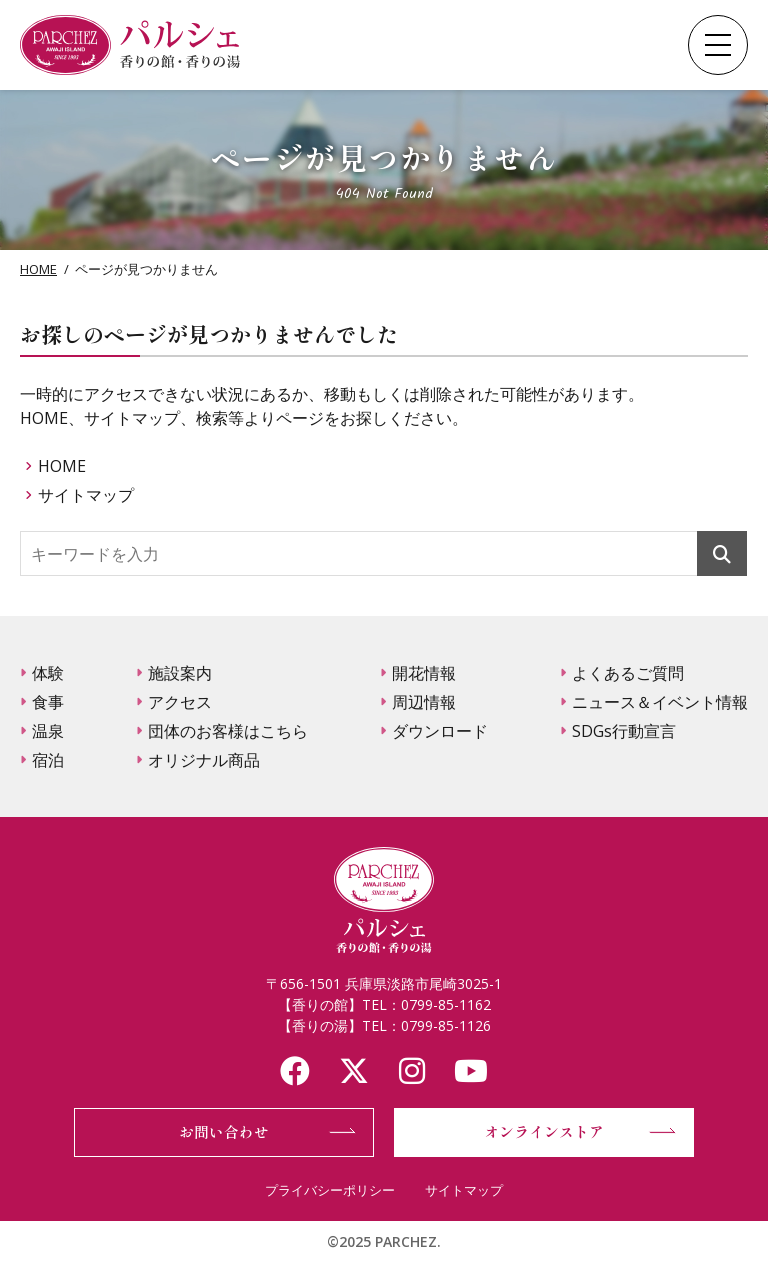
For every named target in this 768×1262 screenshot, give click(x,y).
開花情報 (424, 673)
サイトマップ (86, 495)
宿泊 (48, 760)
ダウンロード (440, 731)
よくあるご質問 (628, 673)
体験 (48, 673)
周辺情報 (424, 702)
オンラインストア (544, 1131)
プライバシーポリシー (330, 1190)
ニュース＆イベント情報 (660, 702)
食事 (48, 702)
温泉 (48, 731)
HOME (38, 269)
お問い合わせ (224, 1131)
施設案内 (180, 673)
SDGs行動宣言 (624, 731)
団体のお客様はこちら (228, 731)
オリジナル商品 (204, 760)
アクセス (180, 702)
